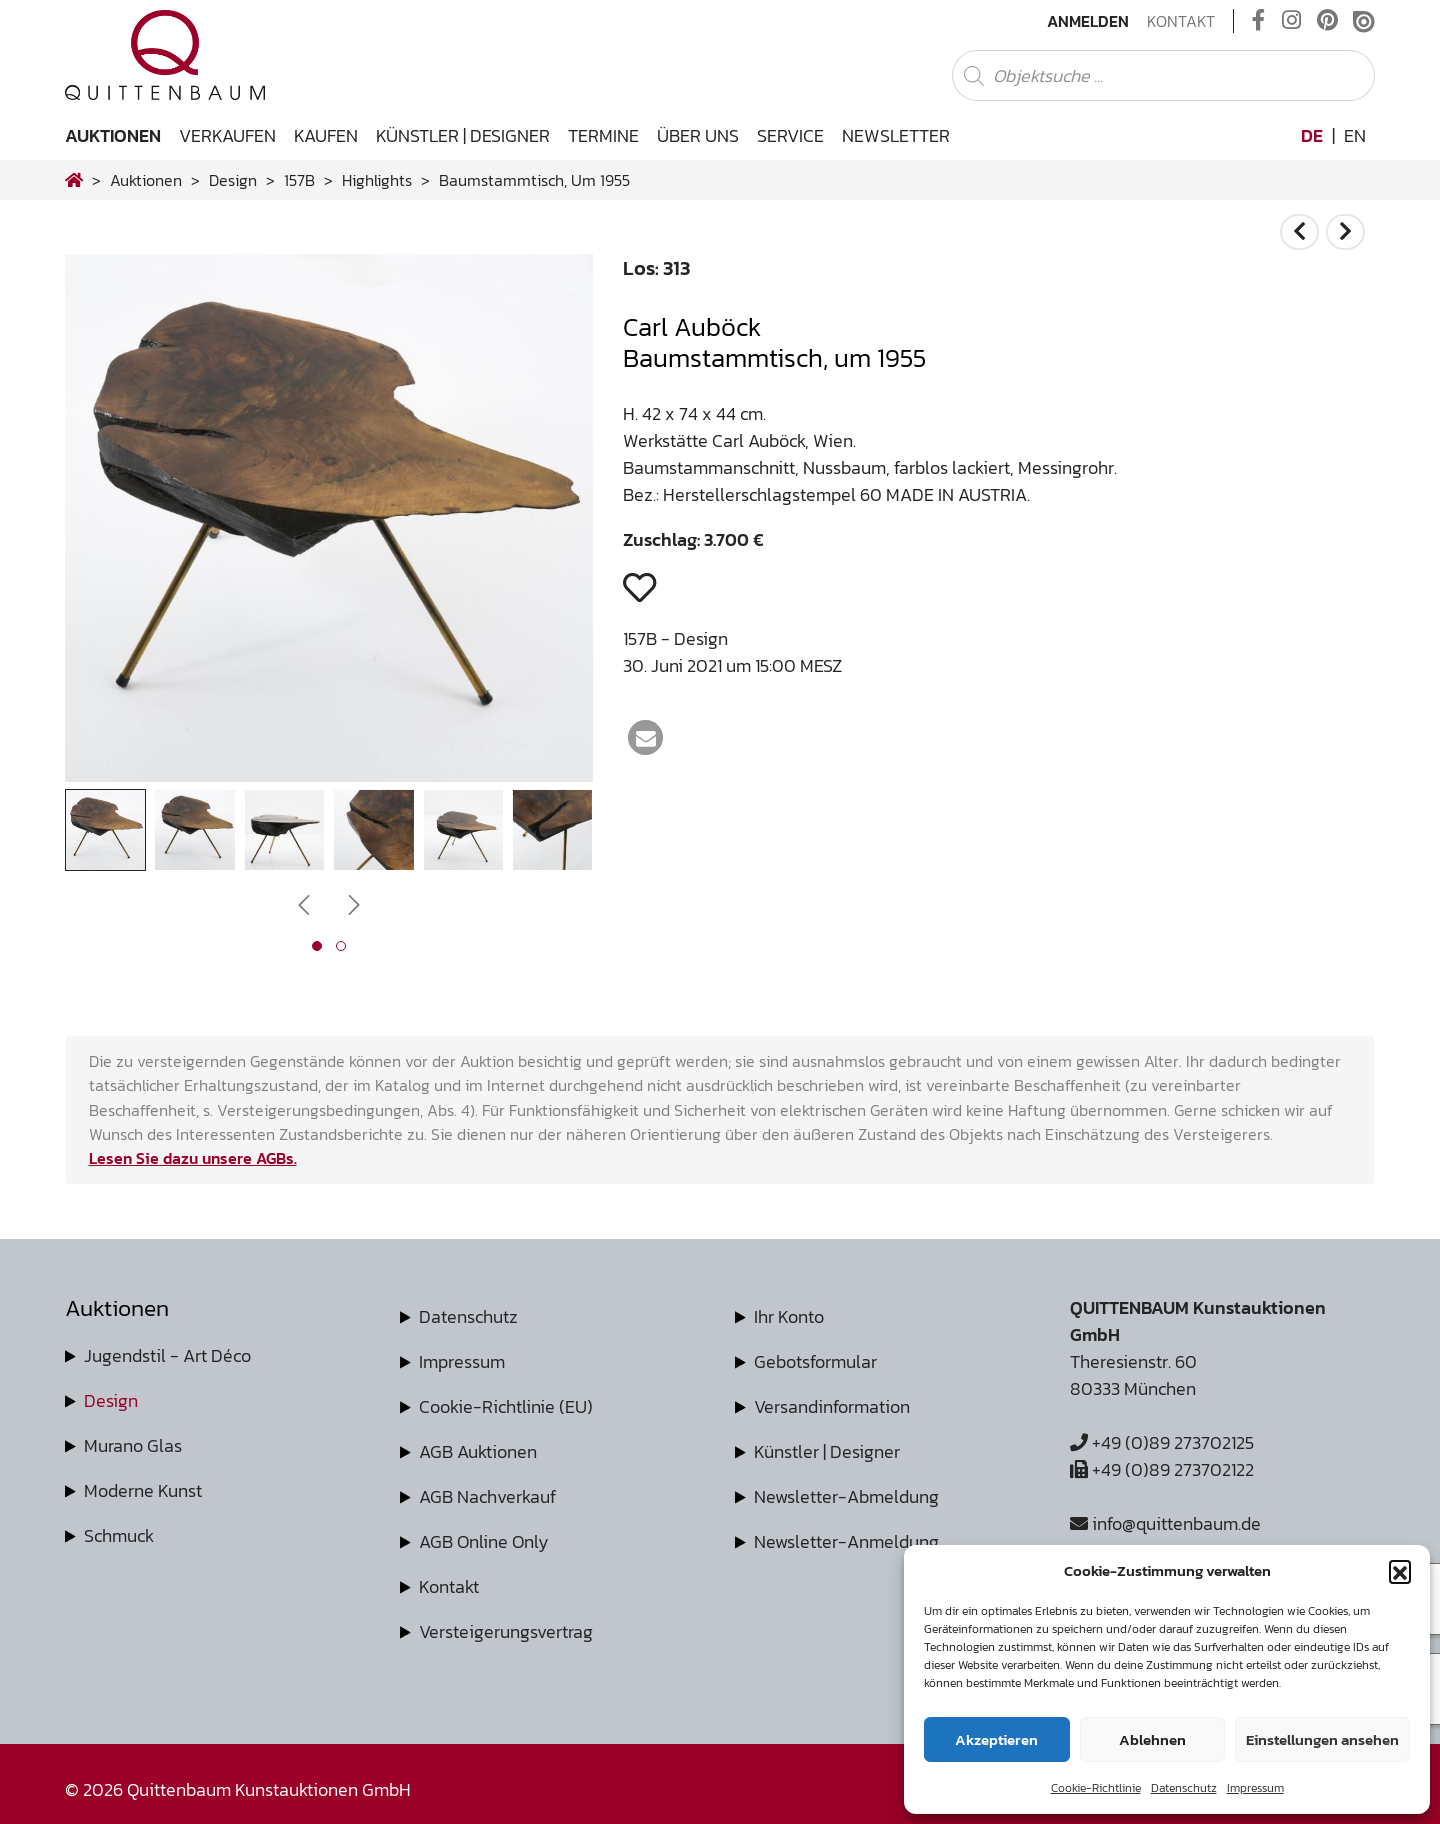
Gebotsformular (815, 1361)
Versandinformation (832, 1406)
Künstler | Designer (463, 135)
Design (111, 1400)
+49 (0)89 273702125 (1162, 1442)
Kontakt (1181, 21)
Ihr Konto (789, 1316)
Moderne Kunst (143, 1490)
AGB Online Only (484, 1541)
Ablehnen (1152, 1739)
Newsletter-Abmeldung (846, 1496)
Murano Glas (133, 1445)
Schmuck (119, 1535)
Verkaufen (227, 135)
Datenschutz (1184, 1788)
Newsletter (896, 135)
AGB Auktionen (478, 1451)
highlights (377, 180)
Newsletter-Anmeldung (846, 1541)
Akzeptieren (996, 1739)
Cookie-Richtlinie (1096, 1788)
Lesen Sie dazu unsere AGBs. (193, 1158)
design (233, 180)
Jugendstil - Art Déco (167, 1355)
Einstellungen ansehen (1322, 1739)
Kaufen (326, 135)
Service (790, 135)
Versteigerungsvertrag (506, 1631)
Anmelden (1088, 21)
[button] (1400, 1571)
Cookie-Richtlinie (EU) (506, 1406)
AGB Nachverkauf (487, 1496)
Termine (603, 135)
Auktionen (113, 135)
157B (299, 180)
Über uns (698, 135)
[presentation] (304, 903)
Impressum (1255, 1788)
